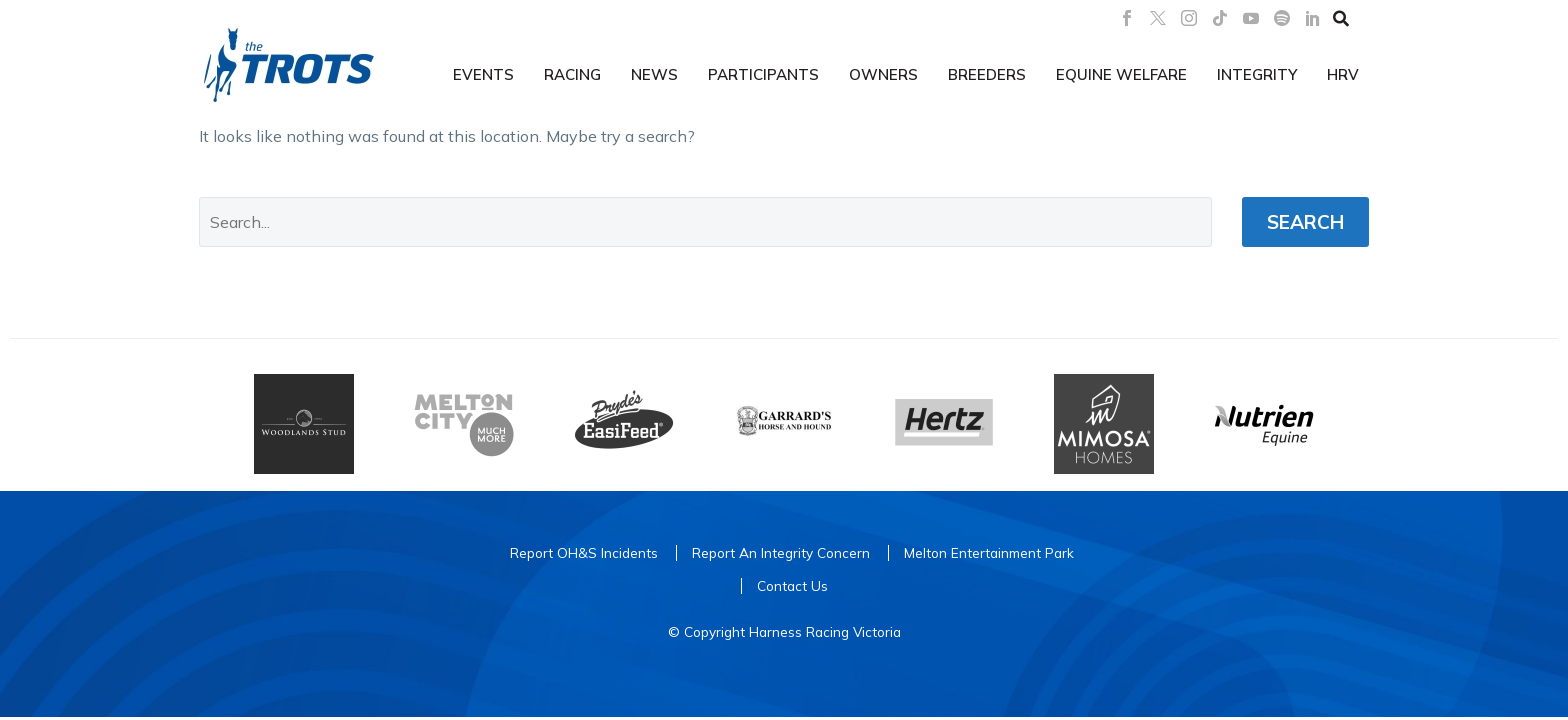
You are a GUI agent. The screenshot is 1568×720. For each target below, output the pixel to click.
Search (1305, 222)
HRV (1343, 74)
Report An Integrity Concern (781, 552)
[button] (1341, 18)
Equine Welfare (1121, 74)
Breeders (987, 74)
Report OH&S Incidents (584, 552)
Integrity (1257, 74)
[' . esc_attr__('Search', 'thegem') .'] (705, 222)
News (654, 74)
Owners (883, 74)
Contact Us (792, 585)
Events (483, 74)
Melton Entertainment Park (989, 552)
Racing (572, 74)
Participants (763, 74)
